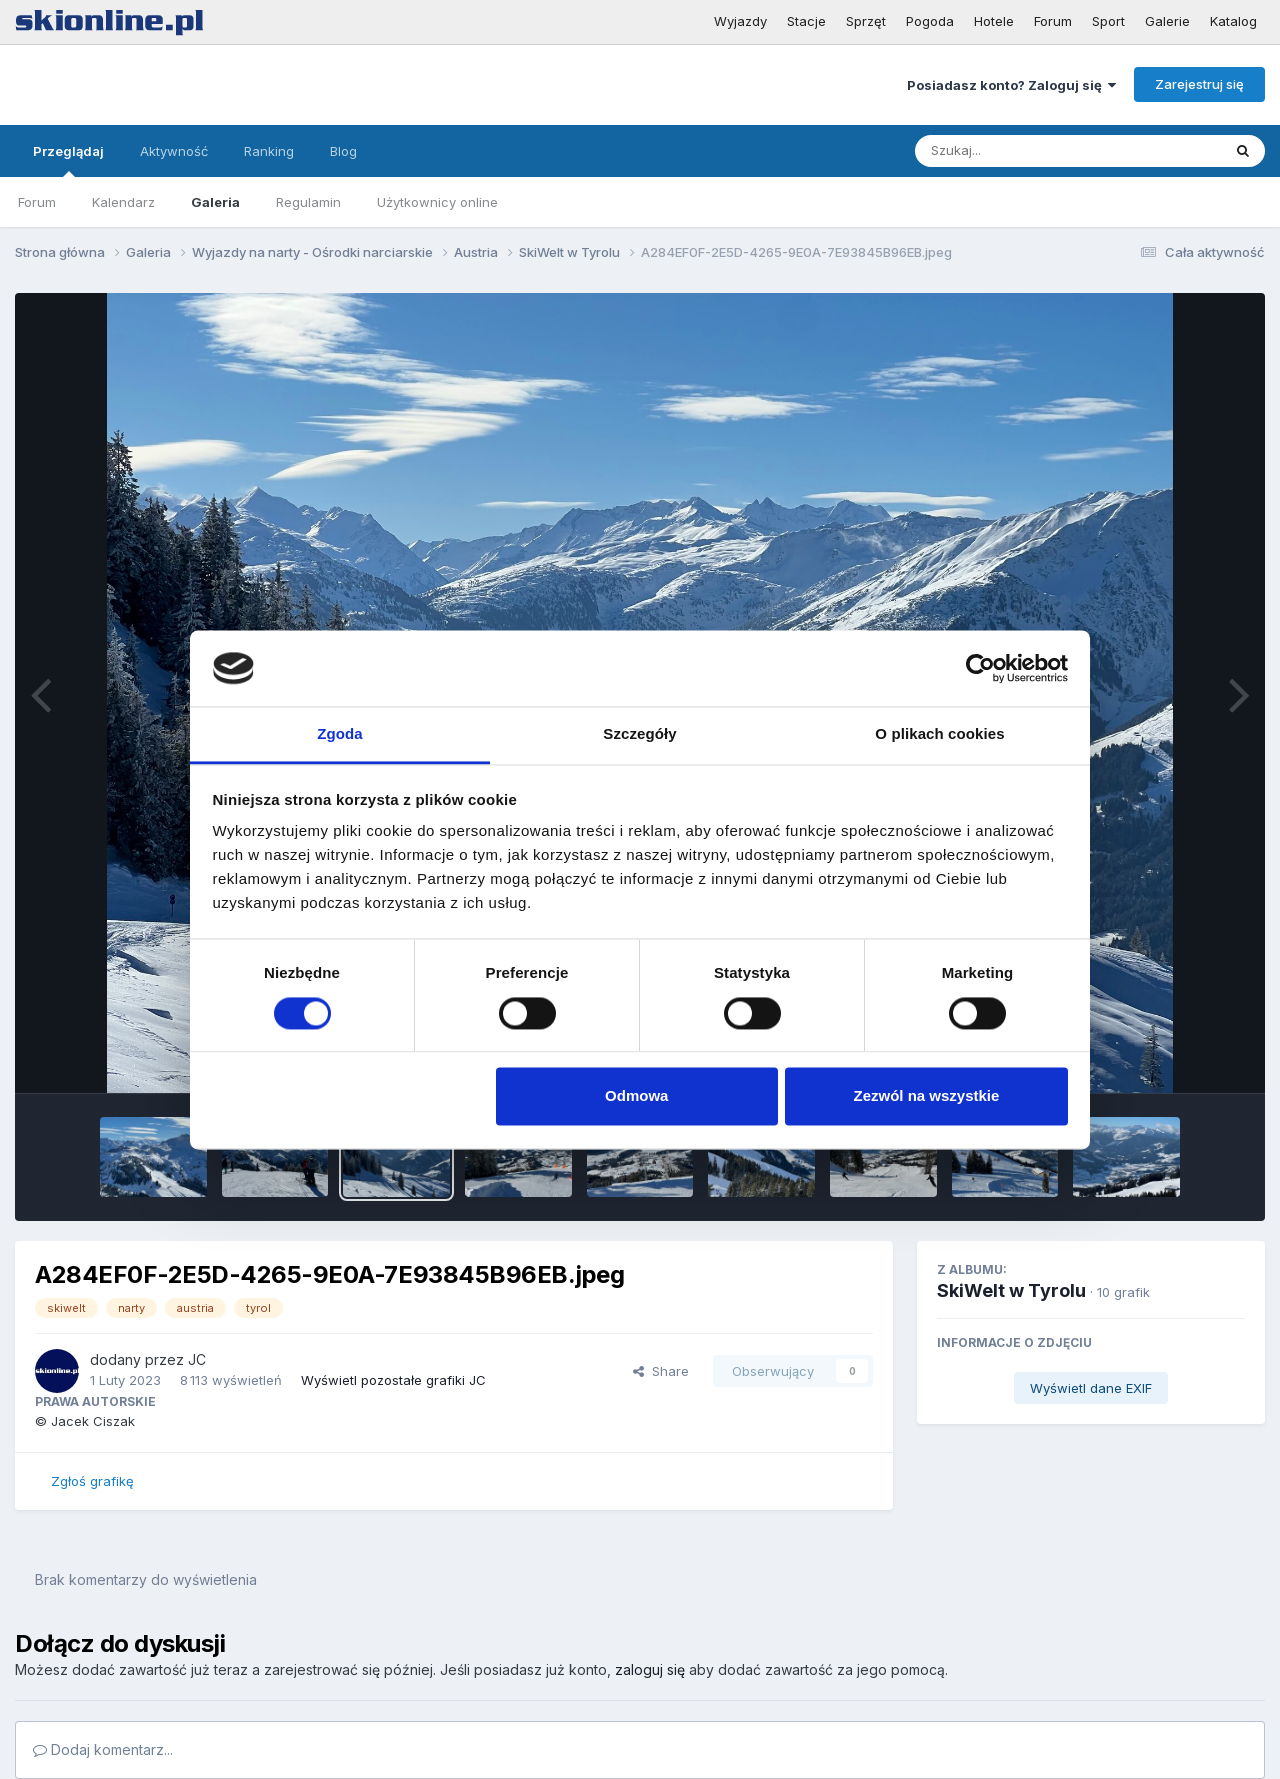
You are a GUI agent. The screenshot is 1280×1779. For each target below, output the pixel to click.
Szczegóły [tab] (639, 734)
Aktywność (174, 151)
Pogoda (930, 21)
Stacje (806, 21)
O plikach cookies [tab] (939, 734)
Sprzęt (866, 21)
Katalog (1233, 21)
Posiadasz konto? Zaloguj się (1011, 85)
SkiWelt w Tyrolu (1011, 1290)
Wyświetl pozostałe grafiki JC (393, 1380)
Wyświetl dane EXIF (1091, 1388)
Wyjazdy (740, 21)
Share (661, 1371)
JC (197, 1359)
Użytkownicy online (437, 202)
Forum (1053, 21)
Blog (343, 151)
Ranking (269, 151)
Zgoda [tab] (340, 734)
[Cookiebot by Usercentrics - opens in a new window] (980, 668)
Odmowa (636, 1096)
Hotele (994, 21)
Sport (1108, 21)
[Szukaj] (1019, 151)
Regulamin (308, 202)
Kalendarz (123, 202)
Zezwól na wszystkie (926, 1096)
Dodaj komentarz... (103, 1749)
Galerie (1167, 21)
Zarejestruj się (1199, 84)
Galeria (215, 202)
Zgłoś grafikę (92, 1481)
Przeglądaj (68, 160)
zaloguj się (650, 1669)
